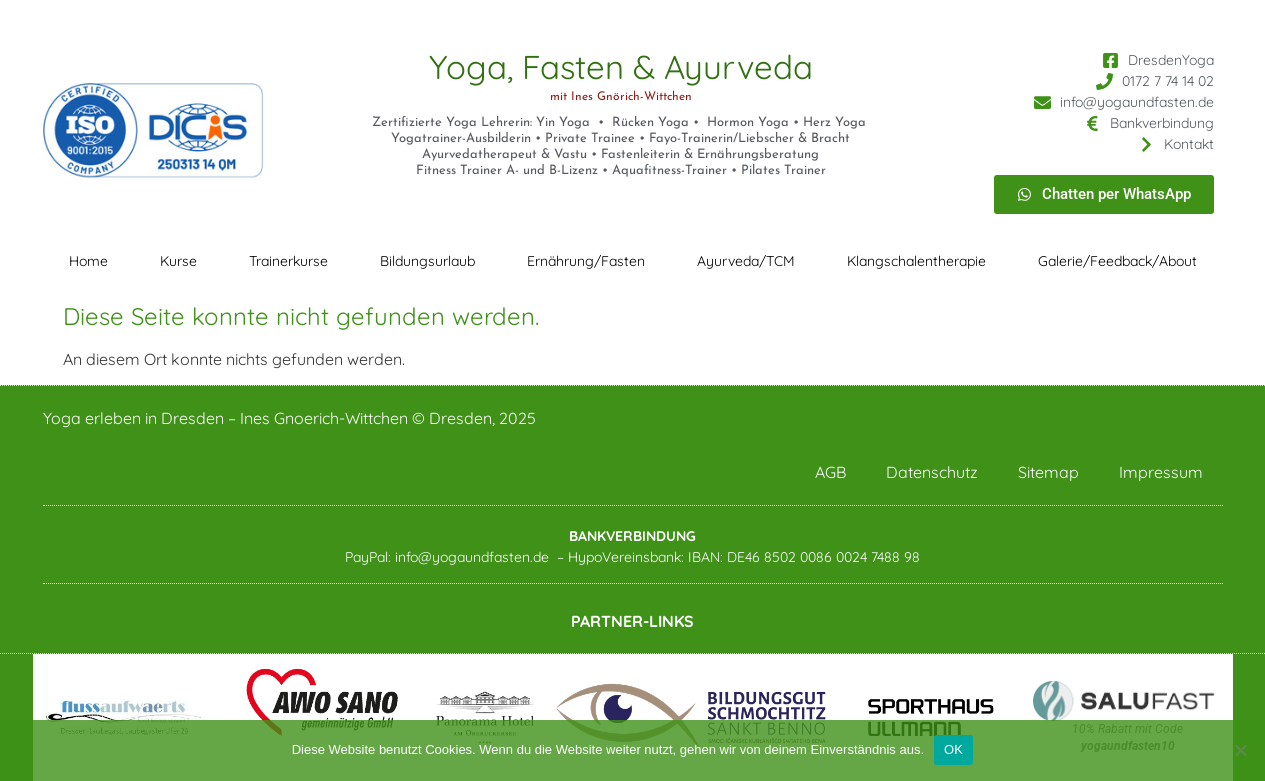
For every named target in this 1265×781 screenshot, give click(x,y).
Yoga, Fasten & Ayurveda (621, 66)
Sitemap (1048, 472)
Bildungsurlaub (427, 261)
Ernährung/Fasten (586, 261)
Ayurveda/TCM (746, 261)
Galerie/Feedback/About (1117, 261)
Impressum (1161, 472)
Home (88, 261)
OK (953, 749)
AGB (830, 472)
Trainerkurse (288, 261)
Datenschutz (932, 472)
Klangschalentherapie (916, 261)
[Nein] (1240, 750)
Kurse (178, 261)
